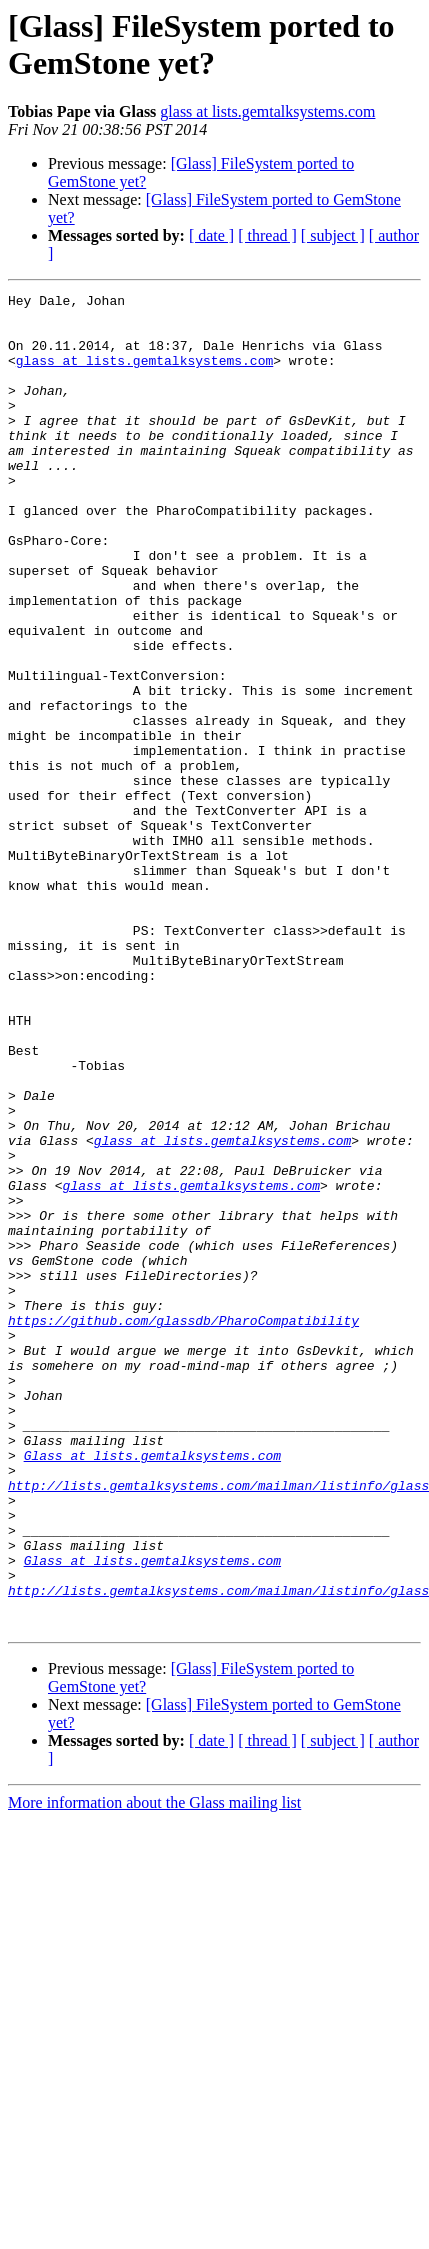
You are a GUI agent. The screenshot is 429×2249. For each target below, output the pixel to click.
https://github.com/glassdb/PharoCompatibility (183, 1527)
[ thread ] (267, 235)
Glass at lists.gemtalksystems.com (152, 1689)
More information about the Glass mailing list (154, 2069)
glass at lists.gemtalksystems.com (267, 111)
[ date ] (211, 235)
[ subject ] (333, 235)
